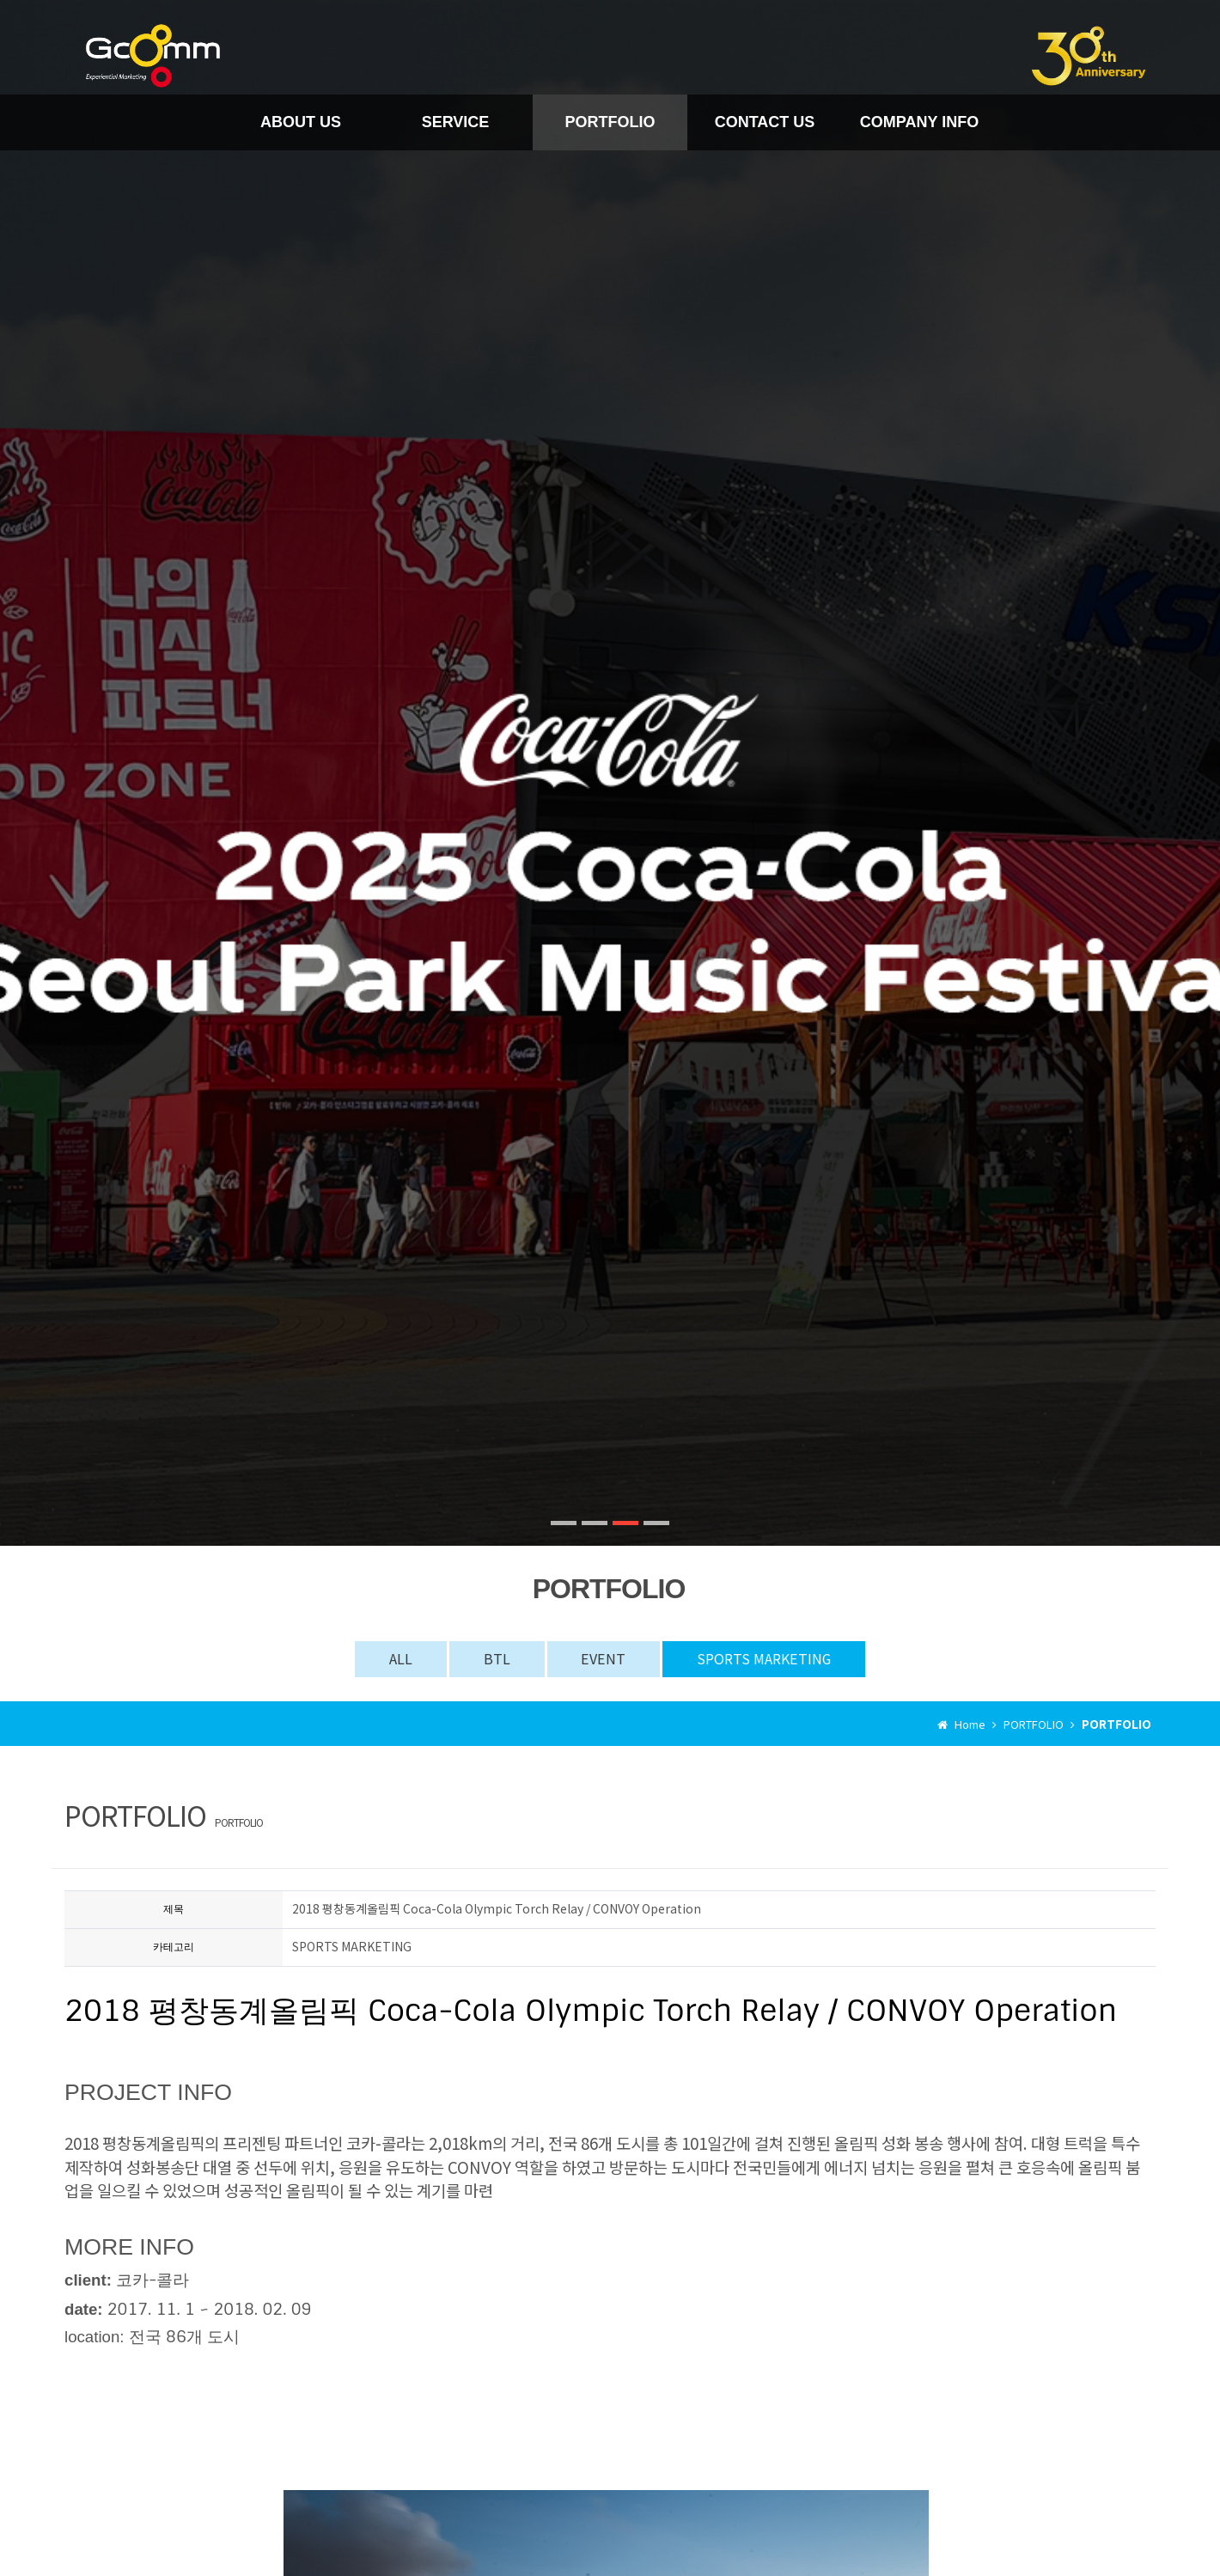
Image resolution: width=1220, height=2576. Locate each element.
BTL (498, 1658)
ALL (401, 1658)
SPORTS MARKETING (764, 1658)
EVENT (604, 1658)
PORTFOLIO (610, 122)
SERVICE (456, 122)
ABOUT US (300, 122)
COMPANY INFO (919, 122)
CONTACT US (765, 122)
